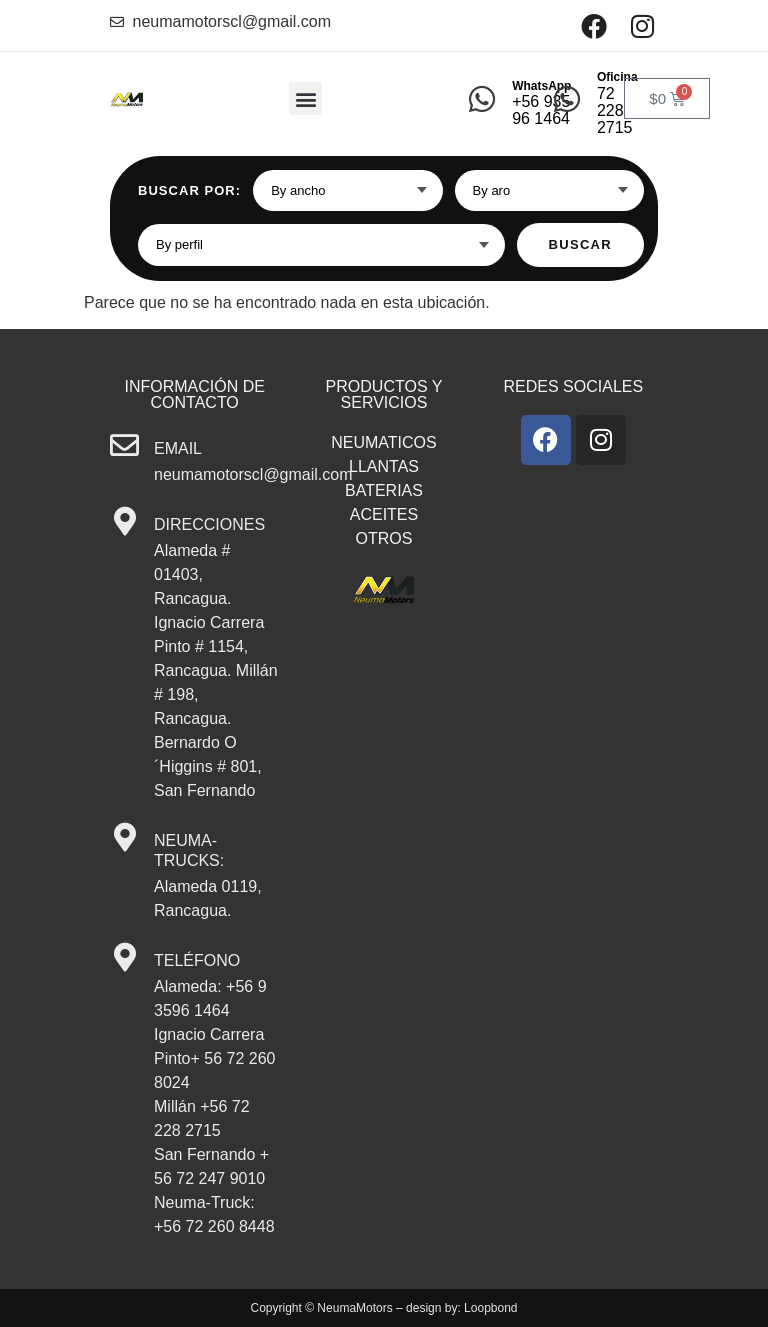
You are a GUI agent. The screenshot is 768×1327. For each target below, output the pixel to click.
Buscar (580, 244)
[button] (305, 98)
